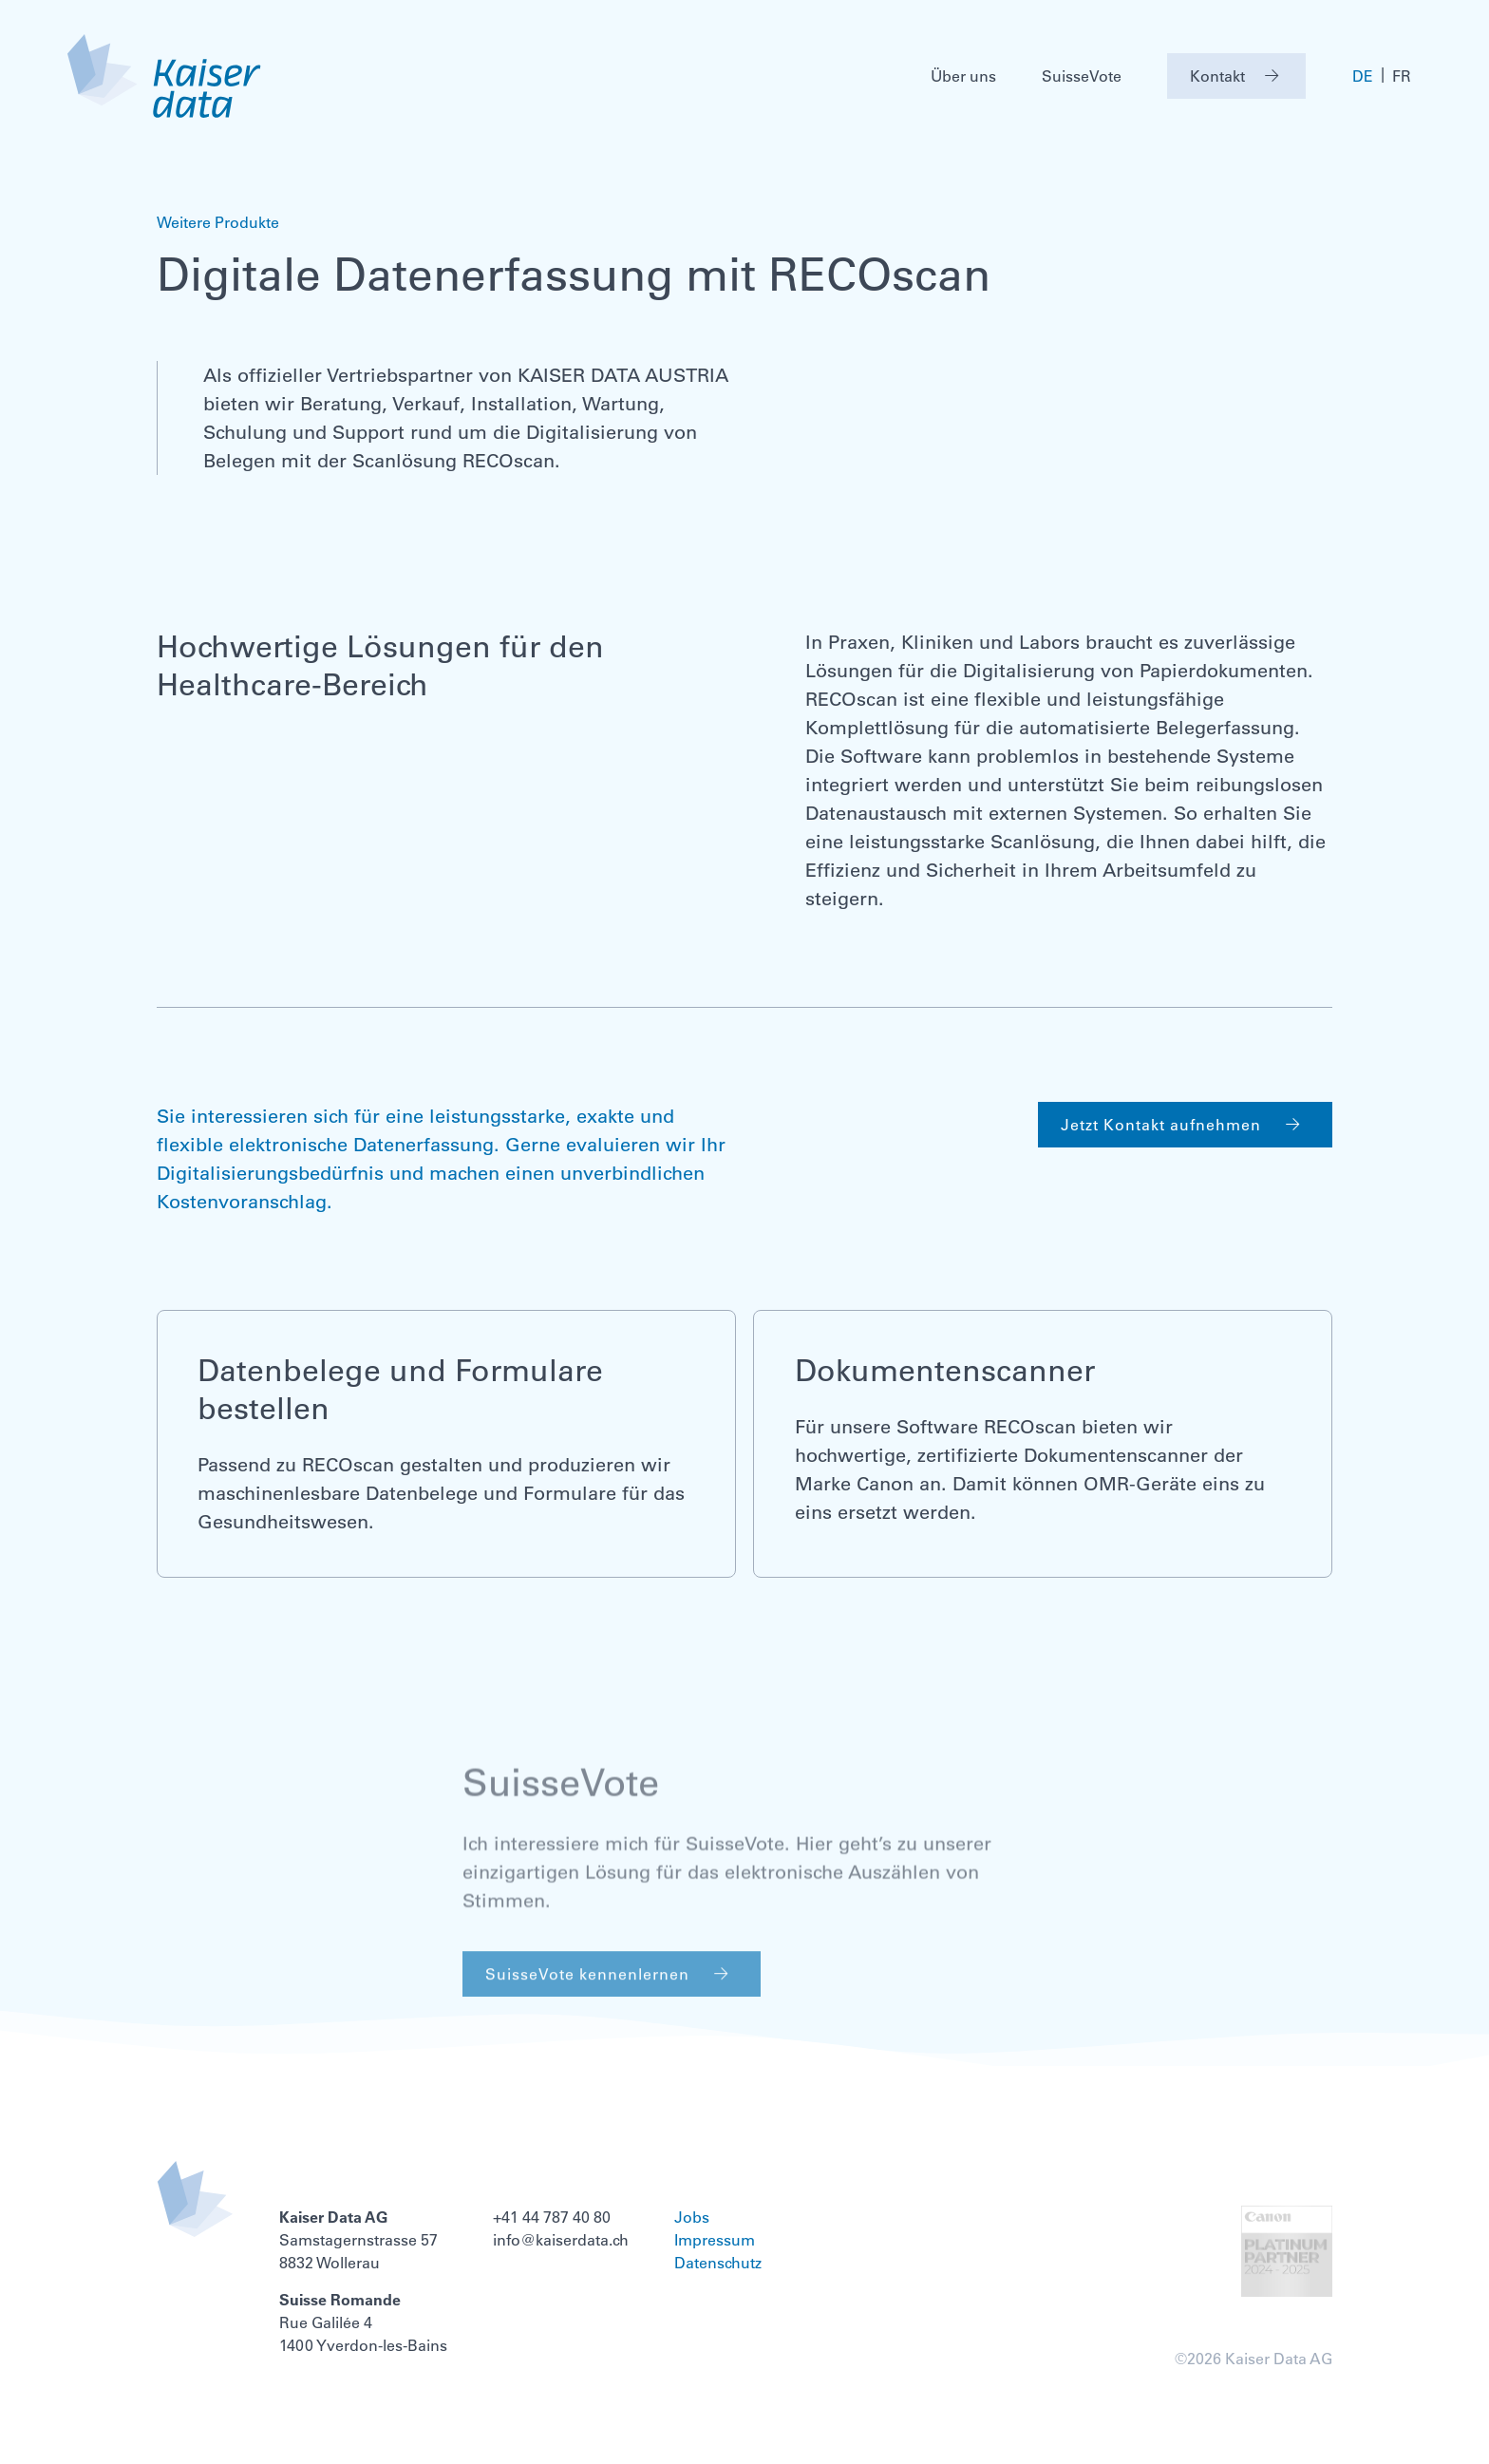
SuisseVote (1081, 75)
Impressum (714, 2239)
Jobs (691, 2217)
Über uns (963, 75)
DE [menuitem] (1362, 76)
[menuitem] (1363, 75)
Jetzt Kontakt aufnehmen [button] (1185, 1124)
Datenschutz (718, 2262)
